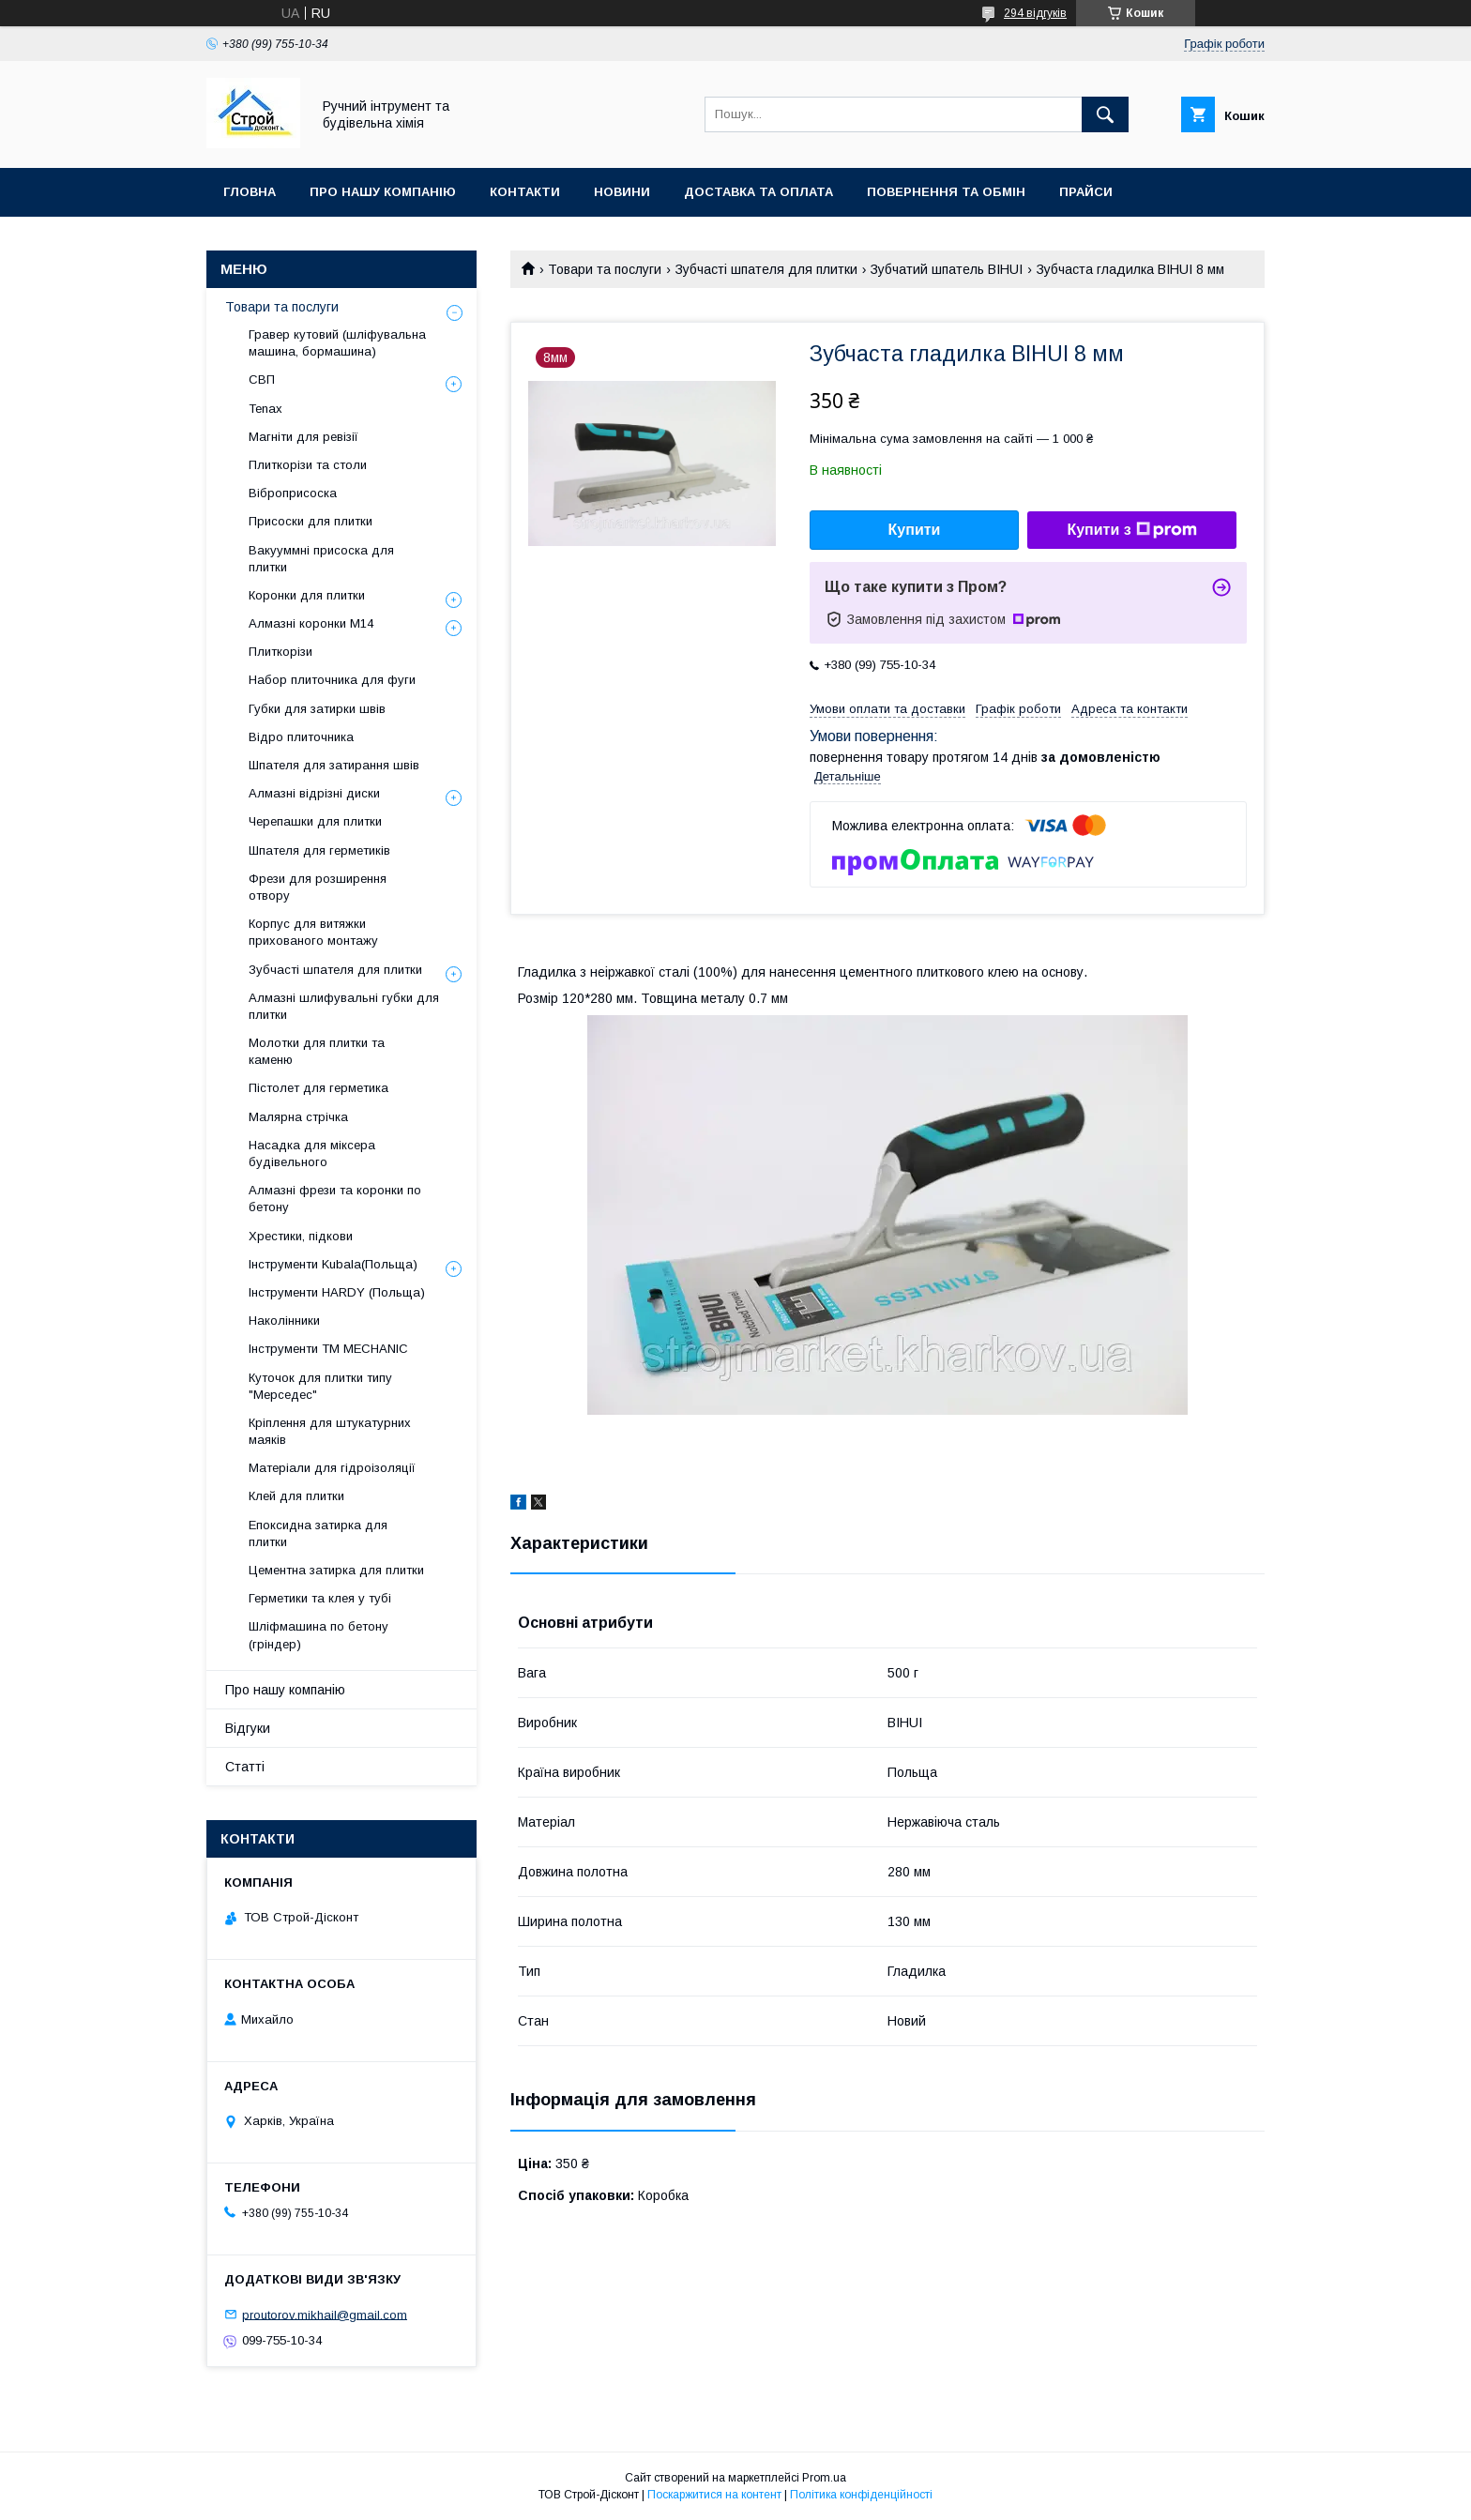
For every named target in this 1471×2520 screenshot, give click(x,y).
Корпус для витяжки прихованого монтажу (313, 932)
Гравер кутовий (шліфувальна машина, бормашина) (337, 342)
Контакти (525, 192)
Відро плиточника (301, 737)
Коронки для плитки (307, 595)
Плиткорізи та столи (308, 465)
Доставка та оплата (758, 192)
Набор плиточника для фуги (332, 680)
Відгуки (247, 1728)
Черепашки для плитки (315, 821)
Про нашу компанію (383, 192)
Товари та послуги (604, 269)
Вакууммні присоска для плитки (321, 558)
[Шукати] (1105, 114)
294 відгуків (1035, 13)
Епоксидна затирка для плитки (318, 1533)
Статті (245, 1766)
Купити (914, 530)
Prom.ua (824, 2477)
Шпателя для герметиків (319, 850)
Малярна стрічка (298, 1117)
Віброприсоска (293, 493)
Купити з (1131, 530)
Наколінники (284, 1320)
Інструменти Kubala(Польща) (333, 1264)
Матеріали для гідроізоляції (332, 1468)
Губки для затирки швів (317, 709)
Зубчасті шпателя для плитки (766, 269)
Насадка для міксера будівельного (312, 1153)
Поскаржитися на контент (714, 2494)
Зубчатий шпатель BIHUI (947, 269)
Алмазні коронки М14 (311, 623)
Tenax (265, 409)
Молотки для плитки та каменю (317, 1051)
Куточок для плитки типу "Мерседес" (320, 1386)
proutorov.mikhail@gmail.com (324, 2314)
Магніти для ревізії (303, 437)
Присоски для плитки (310, 521)
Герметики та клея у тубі (320, 1598)
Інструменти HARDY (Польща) (337, 1292)
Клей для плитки (296, 1496)
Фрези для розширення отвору (318, 887)
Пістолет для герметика (318, 1088)
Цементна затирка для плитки (336, 1570)
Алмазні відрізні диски (314, 793)
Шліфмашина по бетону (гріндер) (318, 1634)
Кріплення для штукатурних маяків (330, 1431)
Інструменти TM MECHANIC (328, 1349)
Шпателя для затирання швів (334, 765)
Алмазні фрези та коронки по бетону (335, 1198)
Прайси (1086, 192)
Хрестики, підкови (301, 1236)
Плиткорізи (280, 652)
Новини (622, 192)
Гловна (249, 192)
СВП (262, 379)
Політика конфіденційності (861, 2494)
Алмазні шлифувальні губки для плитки (344, 1006)
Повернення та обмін (946, 192)
